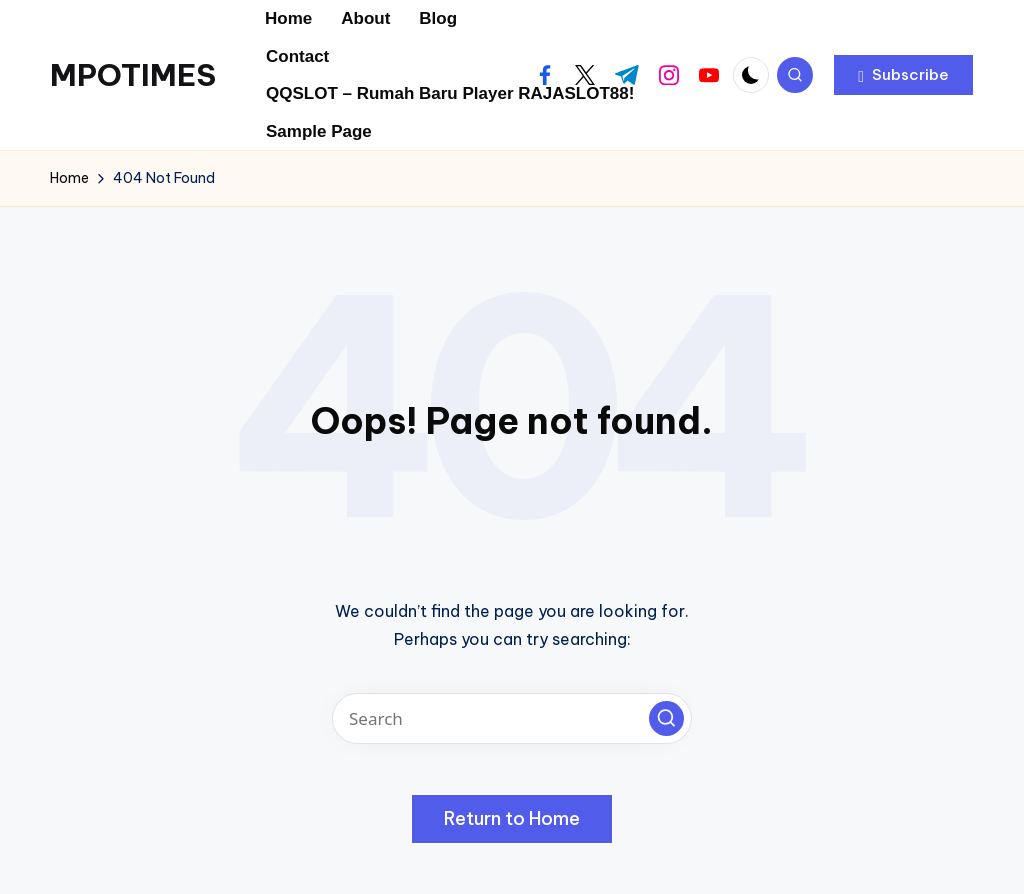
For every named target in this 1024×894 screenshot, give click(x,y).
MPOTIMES (133, 75)
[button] (903, 75)
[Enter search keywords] (512, 718)
